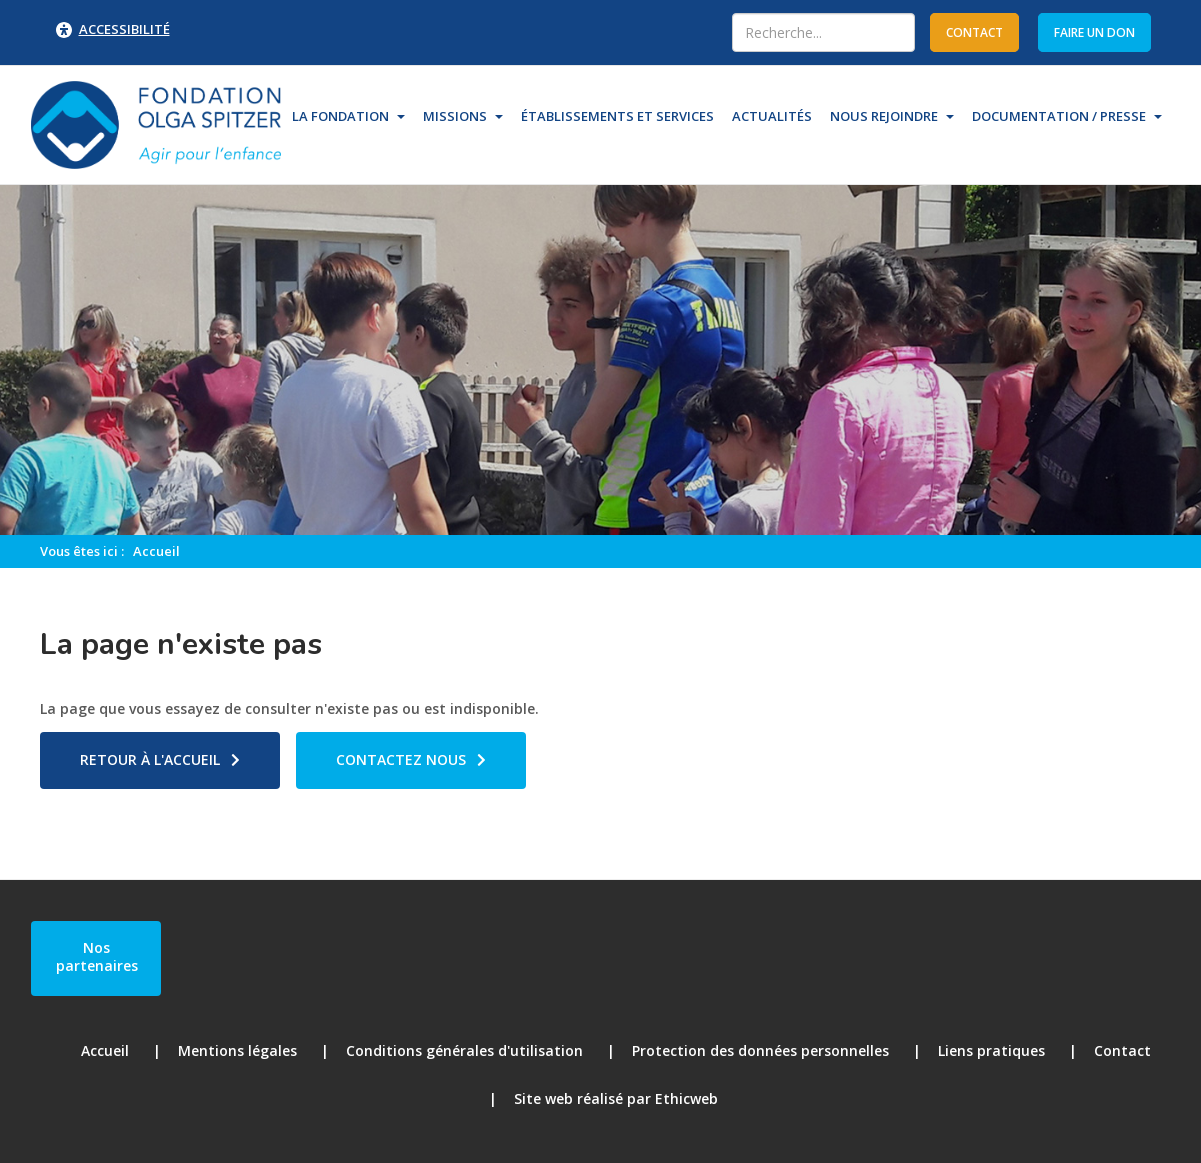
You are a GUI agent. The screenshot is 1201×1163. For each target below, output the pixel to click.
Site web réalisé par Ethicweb (616, 1098)
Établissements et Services (617, 116)
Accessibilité (124, 29)
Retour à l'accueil (150, 759)
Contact (1122, 1050)
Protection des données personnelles (760, 1050)
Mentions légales (237, 1050)
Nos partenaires (97, 956)
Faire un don (1094, 32)
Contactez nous (401, 759)
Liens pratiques (991, 1050)
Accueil (156, 551)
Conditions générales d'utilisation (464, 1050)
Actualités (772, 116)
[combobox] (823, 32)
